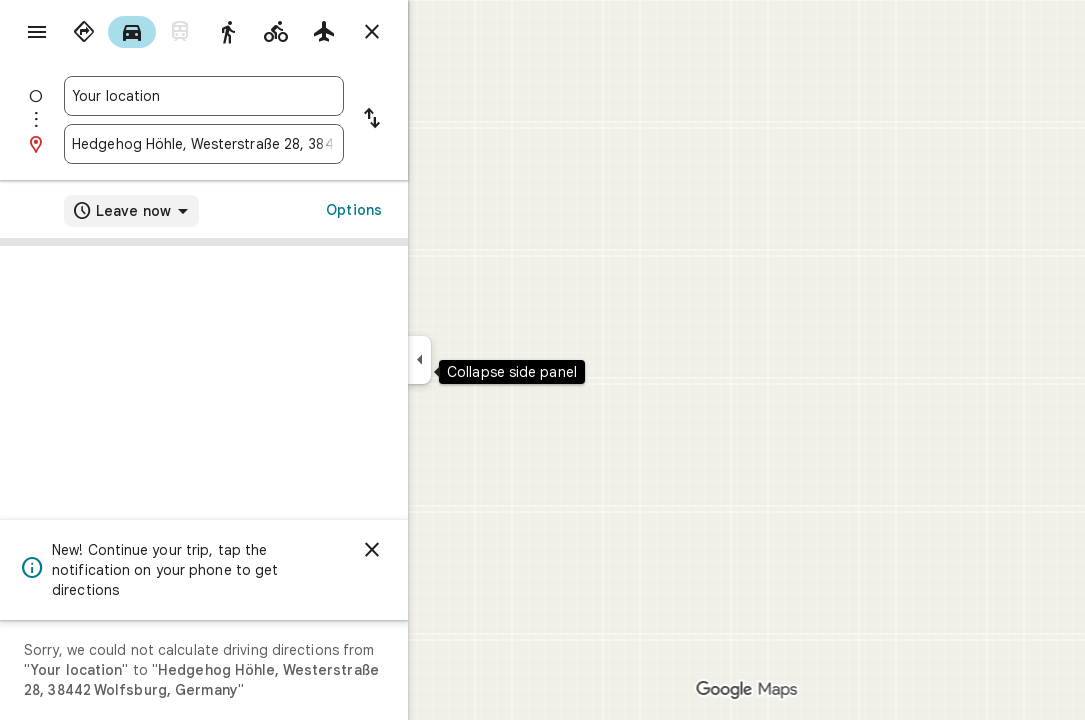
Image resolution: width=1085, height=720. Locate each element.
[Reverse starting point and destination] (444, 120)
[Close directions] (444, 32)
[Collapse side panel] (491, 360)
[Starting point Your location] (276, 96)
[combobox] (276, 96)
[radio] (156, 32)
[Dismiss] (444, 550)
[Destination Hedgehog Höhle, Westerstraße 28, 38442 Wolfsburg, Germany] (276, 144)
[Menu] (36, 34)
